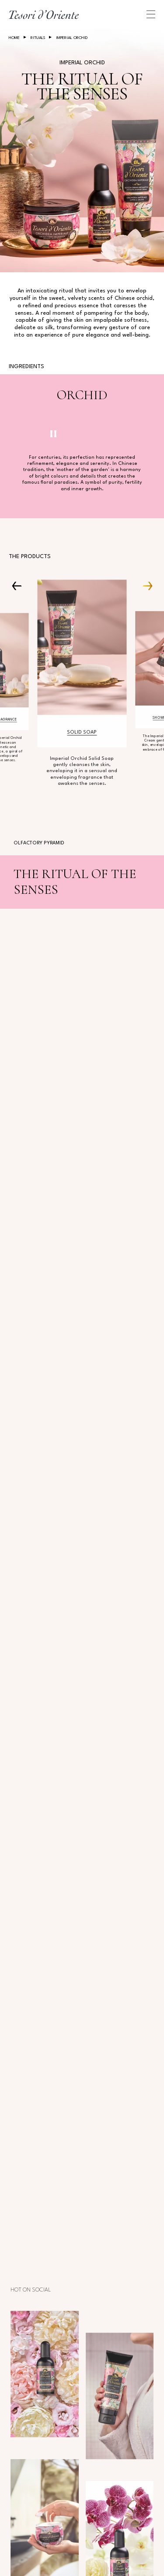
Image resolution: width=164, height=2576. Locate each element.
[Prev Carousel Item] (20, 585)
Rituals (38, 38)
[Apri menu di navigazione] (151, 14)
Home (14, 38)
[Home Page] (44, 14)
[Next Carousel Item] (144, 585)
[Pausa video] (53, 433)
